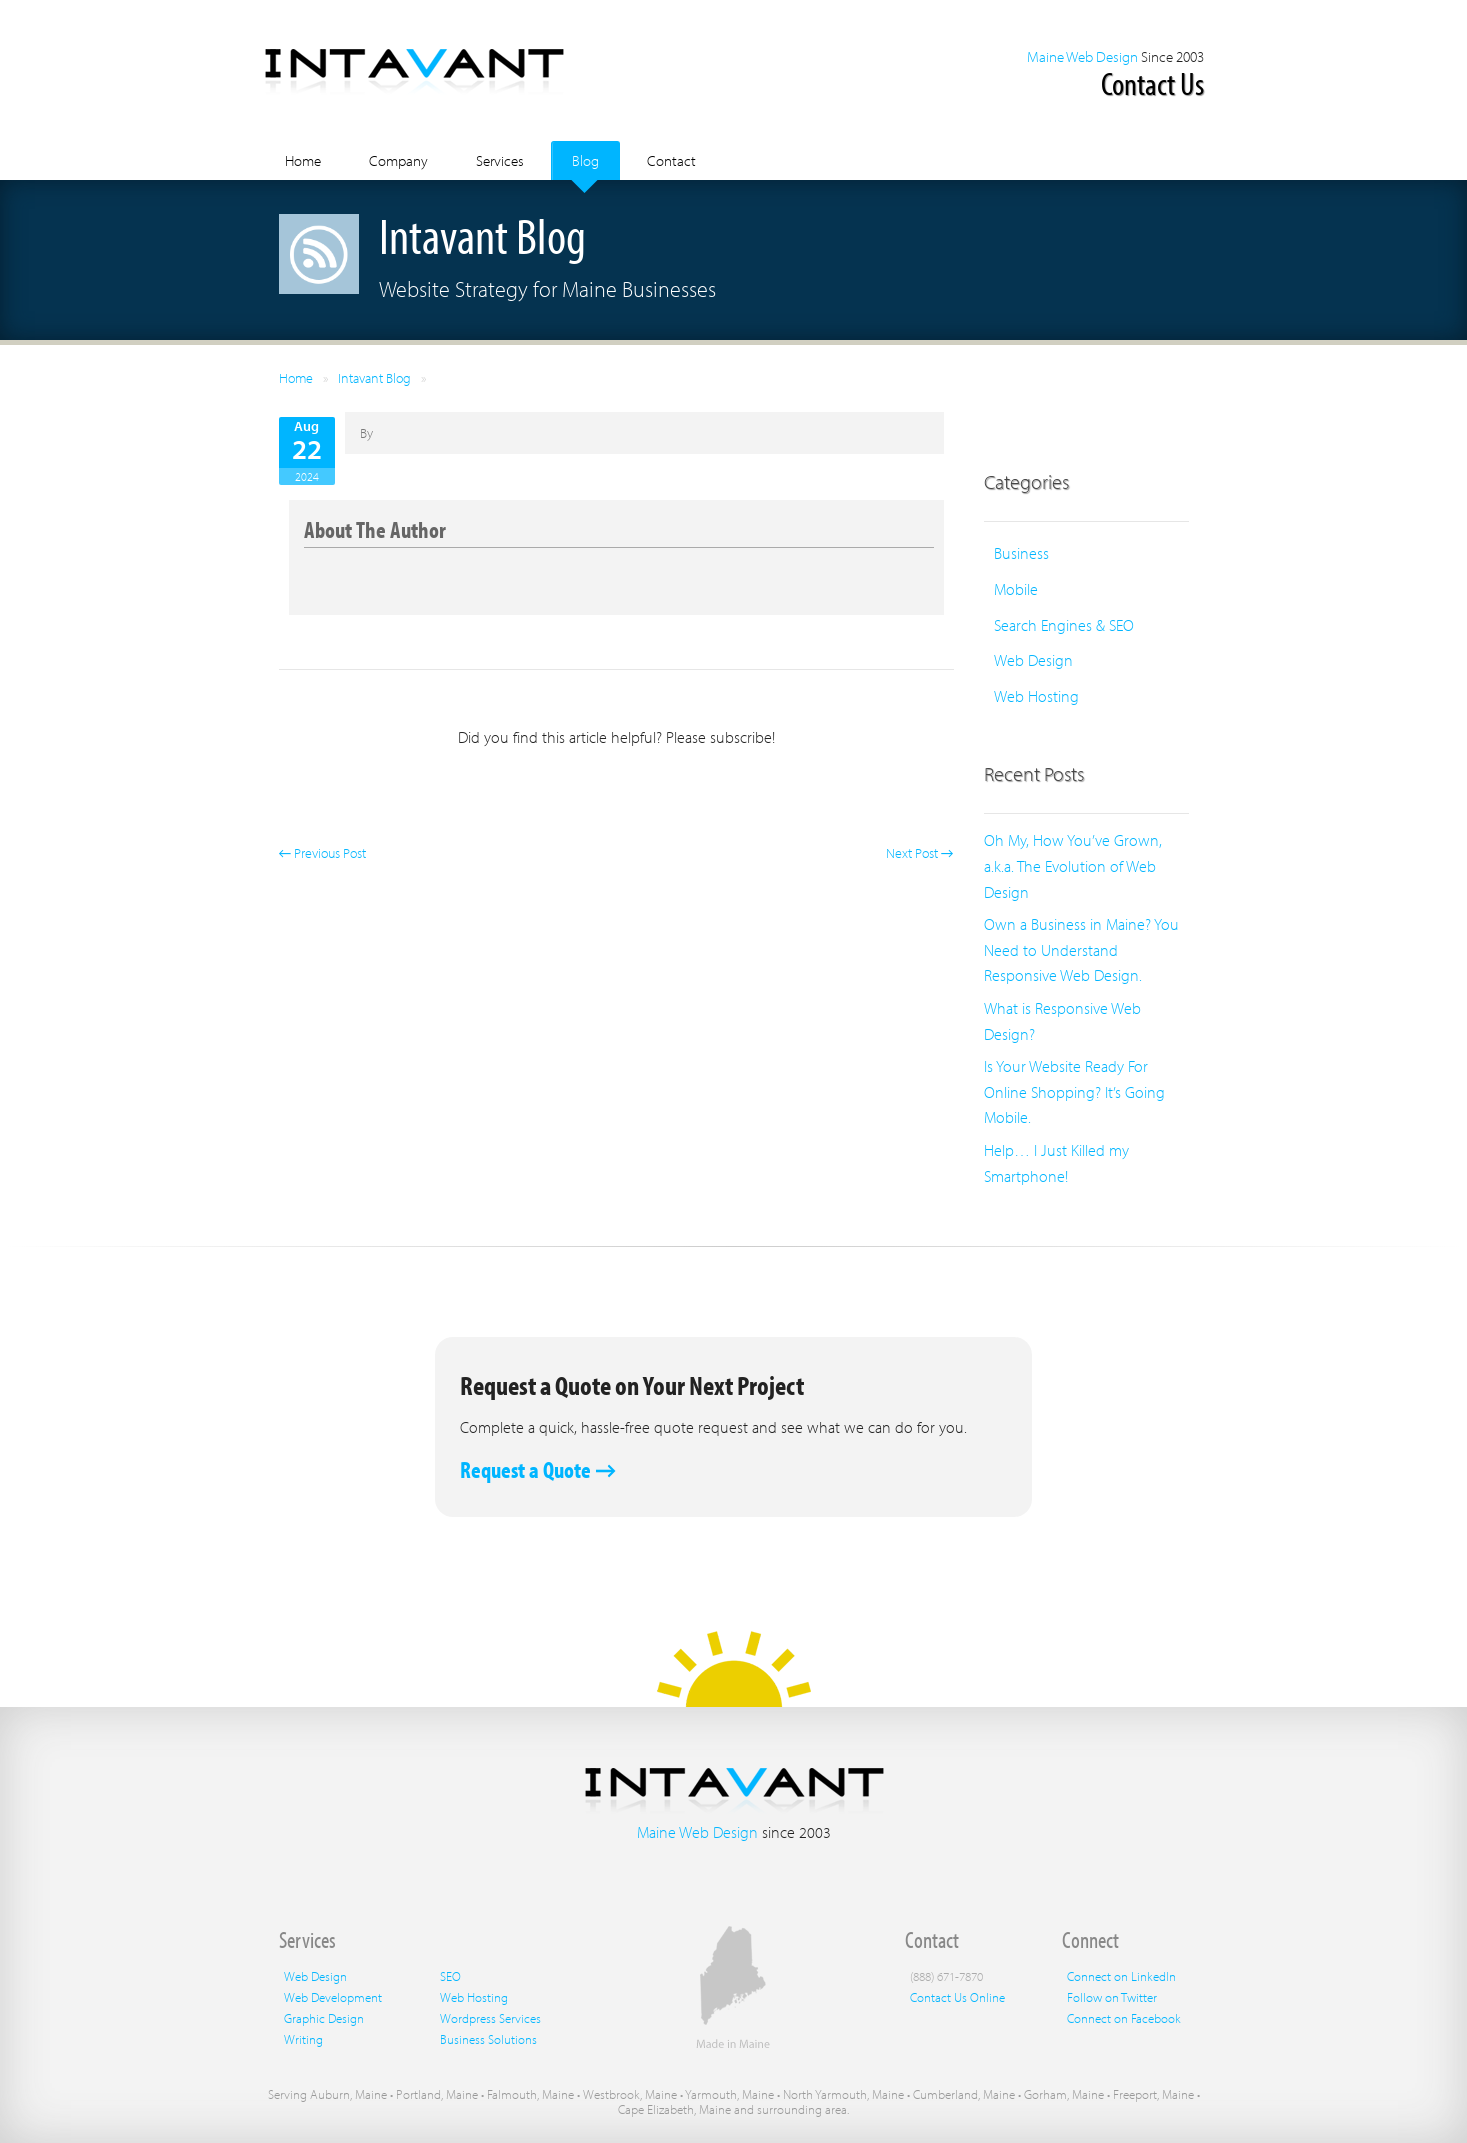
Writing (303, 2039)
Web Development (333, 1997)
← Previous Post (323, 853)
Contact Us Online (957, 1997)
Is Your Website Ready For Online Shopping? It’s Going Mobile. (1074, 1091)
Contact (671, 160)
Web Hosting (1036, 696)
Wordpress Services (490, 2018)
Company (398, 160)
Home (303, 160)
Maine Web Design (1082, 56)
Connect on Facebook (1124, 2018)
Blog (585, 160)
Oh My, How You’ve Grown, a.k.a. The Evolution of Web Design (1073, 865)
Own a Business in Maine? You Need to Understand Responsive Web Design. (1081, 949)
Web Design (1033, 660)
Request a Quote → (538, 1469)
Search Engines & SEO (1064, 625)
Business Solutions (488, 2039)
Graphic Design (324, 2018)
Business (1021, 553)
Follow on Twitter (1112, 1997)
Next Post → (920, 853)
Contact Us (1152, 83)
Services (500, 160)
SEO (450, 1976)
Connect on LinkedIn (1121, 1976)
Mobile (1016, 589)
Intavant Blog (374, 378)
